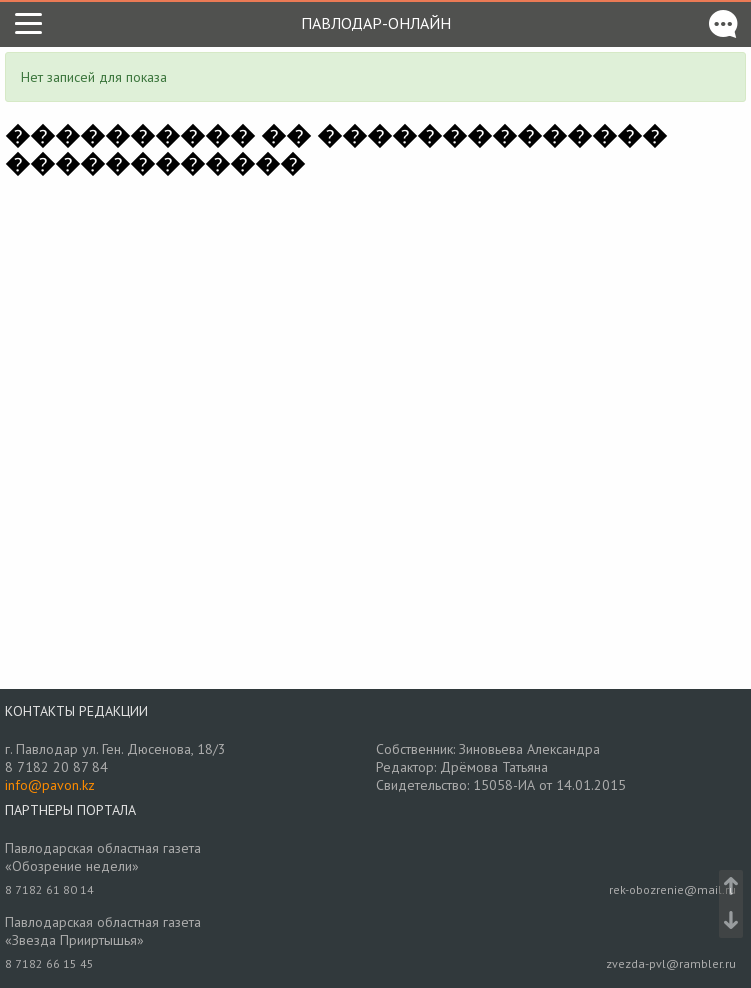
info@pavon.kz (50, 785)
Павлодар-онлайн (376, 23)
